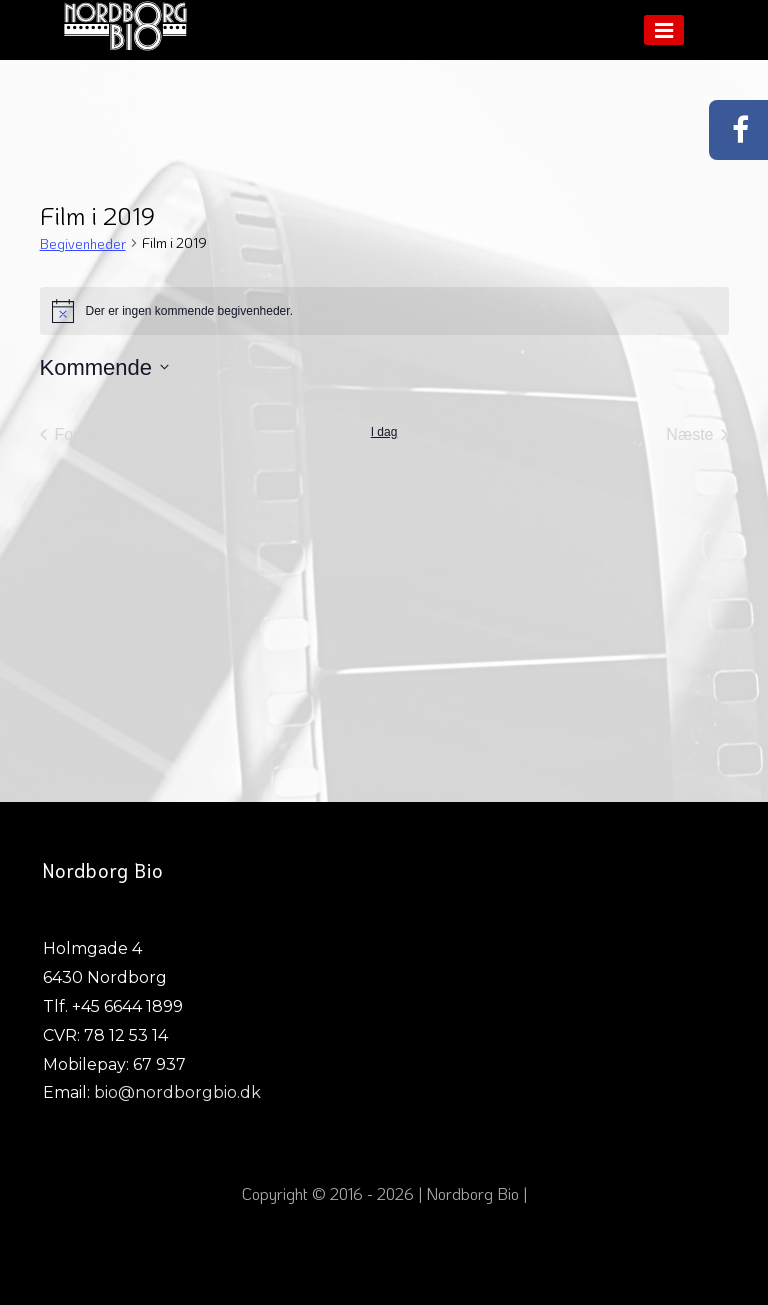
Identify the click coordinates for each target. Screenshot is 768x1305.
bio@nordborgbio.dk (177, 1092)
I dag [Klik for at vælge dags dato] (384, 432)
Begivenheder (83, 243)
